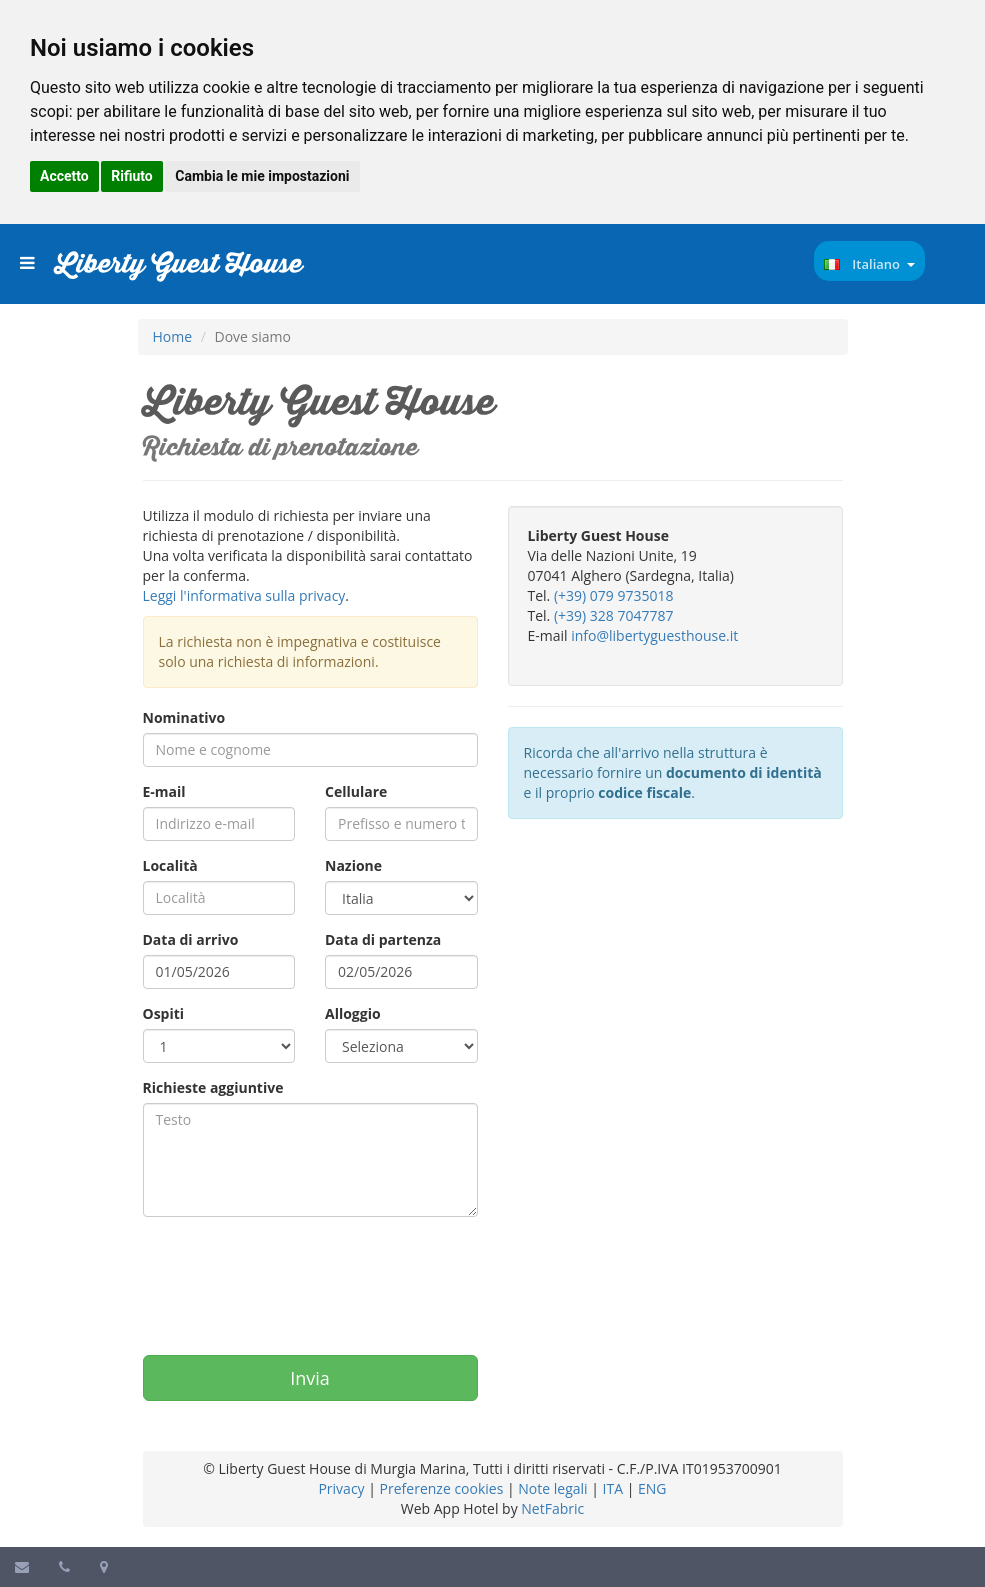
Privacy (341, 1488)
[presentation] (295, 1276)
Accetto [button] (64, 176)
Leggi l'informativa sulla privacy (244, 595)
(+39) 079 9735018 (614, 595)
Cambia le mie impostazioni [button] (262, 176)
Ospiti (164, 1013)
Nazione (353, 865)
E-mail (164, 791)
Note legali (552, 1488)
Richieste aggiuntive (213, 1087)
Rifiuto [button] (132, 176)
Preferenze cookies (442, 1488)
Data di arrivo (191, 939)
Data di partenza (383, 939)
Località (170, 865)
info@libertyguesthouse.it (654, 635)
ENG (652, 1488)
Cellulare (356, 791)
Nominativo (184, 717)
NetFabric (552, 1508)
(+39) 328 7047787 (614, 615)
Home (173, 336)
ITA (613, 1488)
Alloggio (353, 1013)
